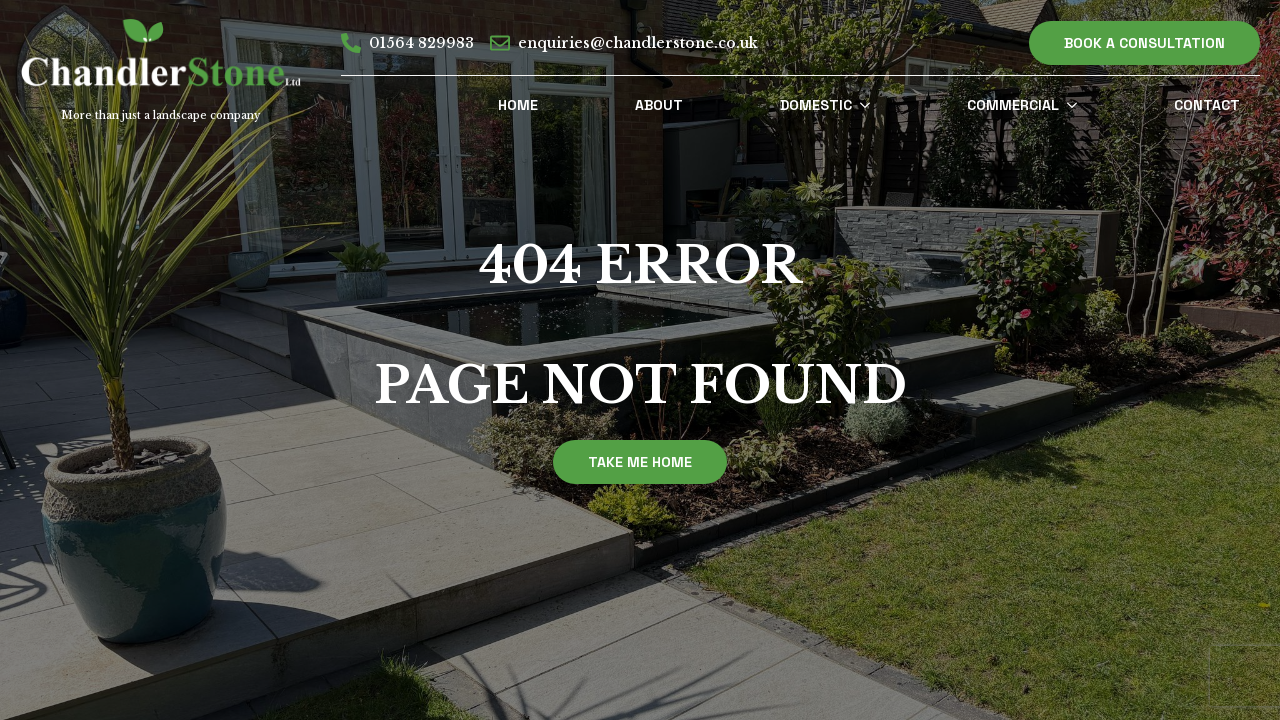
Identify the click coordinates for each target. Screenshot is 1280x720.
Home (518, 105)
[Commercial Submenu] (1078, 105)
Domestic (816, 105)
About (659, 105)
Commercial (1013, 105)
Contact (1207, 105)
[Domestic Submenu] (871, 105)
